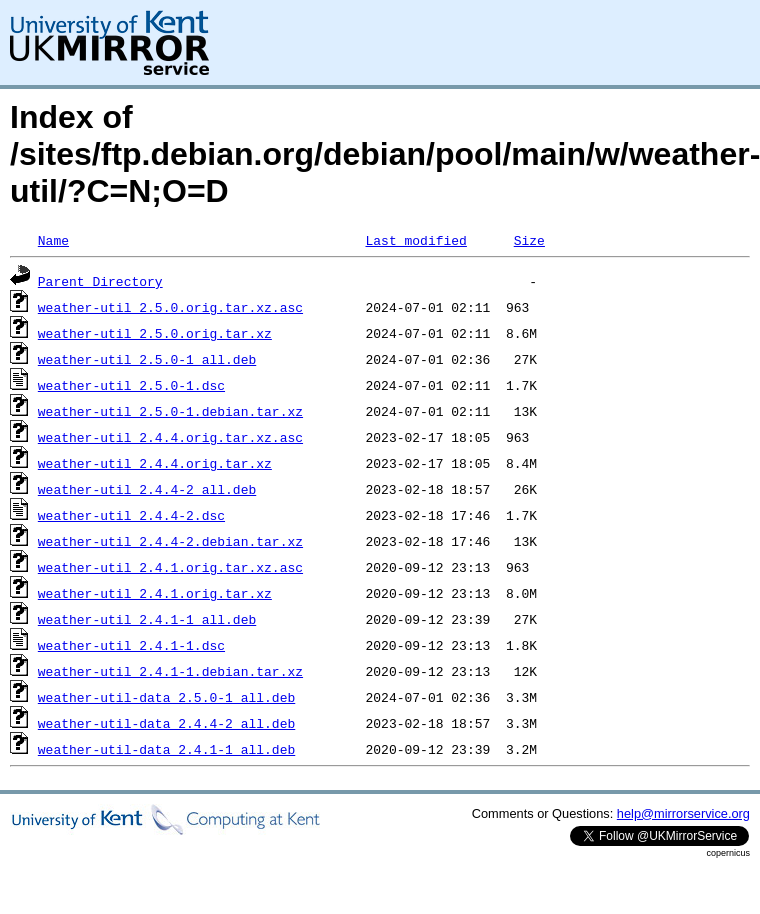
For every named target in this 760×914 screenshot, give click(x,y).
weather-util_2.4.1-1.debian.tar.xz (170, 671)
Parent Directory (100, 281)
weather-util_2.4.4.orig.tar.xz (155, 463)
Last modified (415, 240)
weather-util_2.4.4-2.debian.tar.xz (170, 541)
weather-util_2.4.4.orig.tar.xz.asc (170, 437)
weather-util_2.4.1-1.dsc (131, 645)
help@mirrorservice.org (683, 813)
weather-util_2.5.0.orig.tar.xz (155, 333)
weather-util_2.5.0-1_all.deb (147, 359)
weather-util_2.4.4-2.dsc (131, 515)
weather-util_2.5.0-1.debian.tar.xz (170, 411)
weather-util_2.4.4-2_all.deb (147, 489)
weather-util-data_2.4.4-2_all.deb (166, 723)
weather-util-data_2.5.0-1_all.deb (166, 697)
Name (53, 240)
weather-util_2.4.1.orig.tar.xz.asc (170, 567)
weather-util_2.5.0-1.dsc (131, 385)
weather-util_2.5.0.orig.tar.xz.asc (170, 307)
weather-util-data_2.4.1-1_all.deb (166, 749)
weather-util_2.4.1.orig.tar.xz (155, 593)
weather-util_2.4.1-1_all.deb (147, 619)
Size (529, 240)
